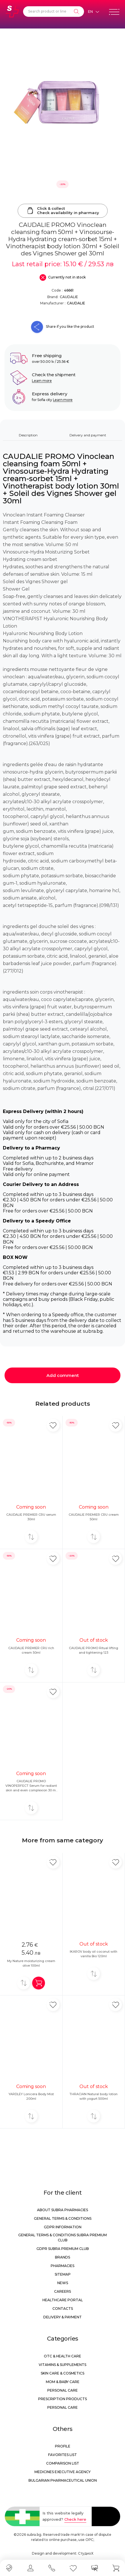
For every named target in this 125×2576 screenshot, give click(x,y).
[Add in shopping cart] (38, 1983)
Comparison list (62, 2463)
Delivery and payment (87, 435)
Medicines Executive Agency (62, 2472)
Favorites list (62, 2455)
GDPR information (62, 2227)
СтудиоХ (85, 2553)
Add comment (62, 1375)
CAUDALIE (69, 297)
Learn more (42, 381)
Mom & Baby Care (62, 2382)
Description (28, 435)
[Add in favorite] (53, 1425)
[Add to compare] (31, 1536)
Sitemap (63, 2274)
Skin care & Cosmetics (62, 2373)
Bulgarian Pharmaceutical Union (62, 2480)
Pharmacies (62, 2266)
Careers (62, 2291)
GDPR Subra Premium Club (62, 2249)
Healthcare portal (62, 2300)
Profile (62, 2446)
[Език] (93, 11)
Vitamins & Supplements (62, 2365)
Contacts (62, 2308)
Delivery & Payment (62, 2317)
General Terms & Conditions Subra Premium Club (62, 2237)
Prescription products (62, 2399)
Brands (62, 2257)
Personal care (62, 2390)
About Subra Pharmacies (62, 2210)
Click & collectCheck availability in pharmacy (62, 210)
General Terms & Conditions (62, 2218)
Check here (75, 2519)
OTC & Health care (62, 2356)
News (62, 2283)
